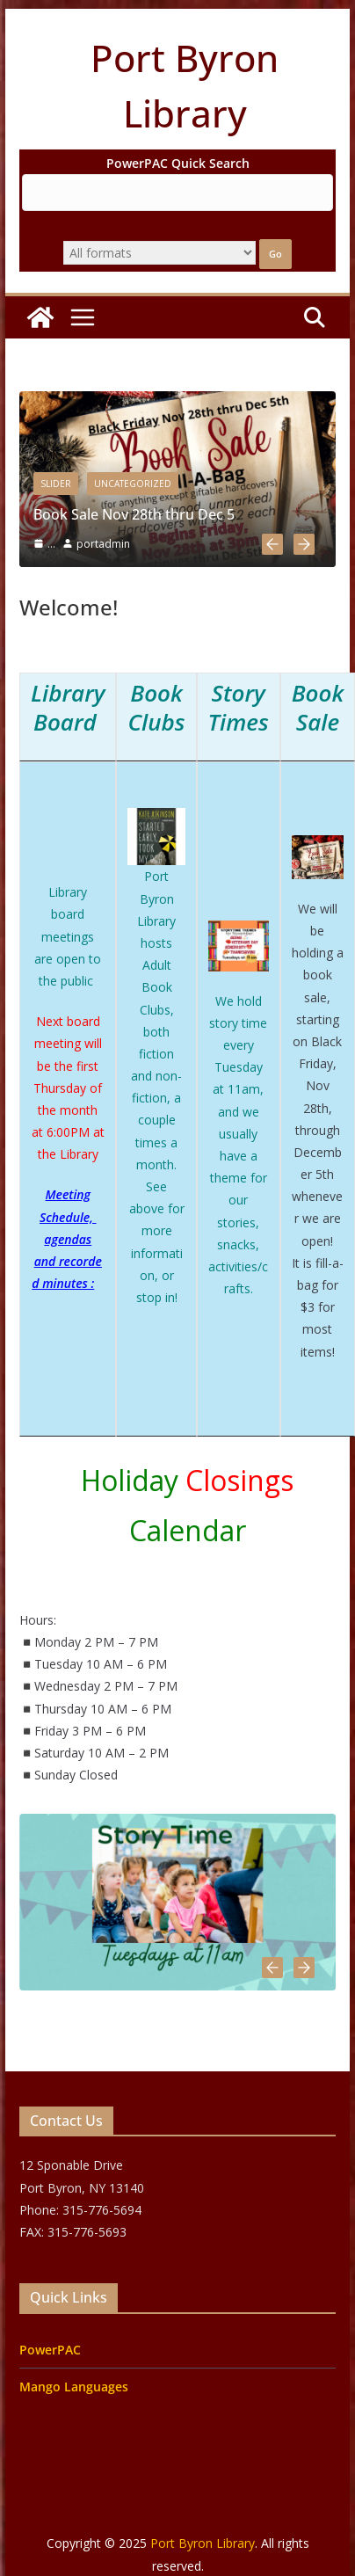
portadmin (103, 543)
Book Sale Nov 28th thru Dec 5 (134, 514)
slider (55, 483)
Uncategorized (132, 483)
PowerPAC (50, 2349)
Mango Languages (73, 2386)
